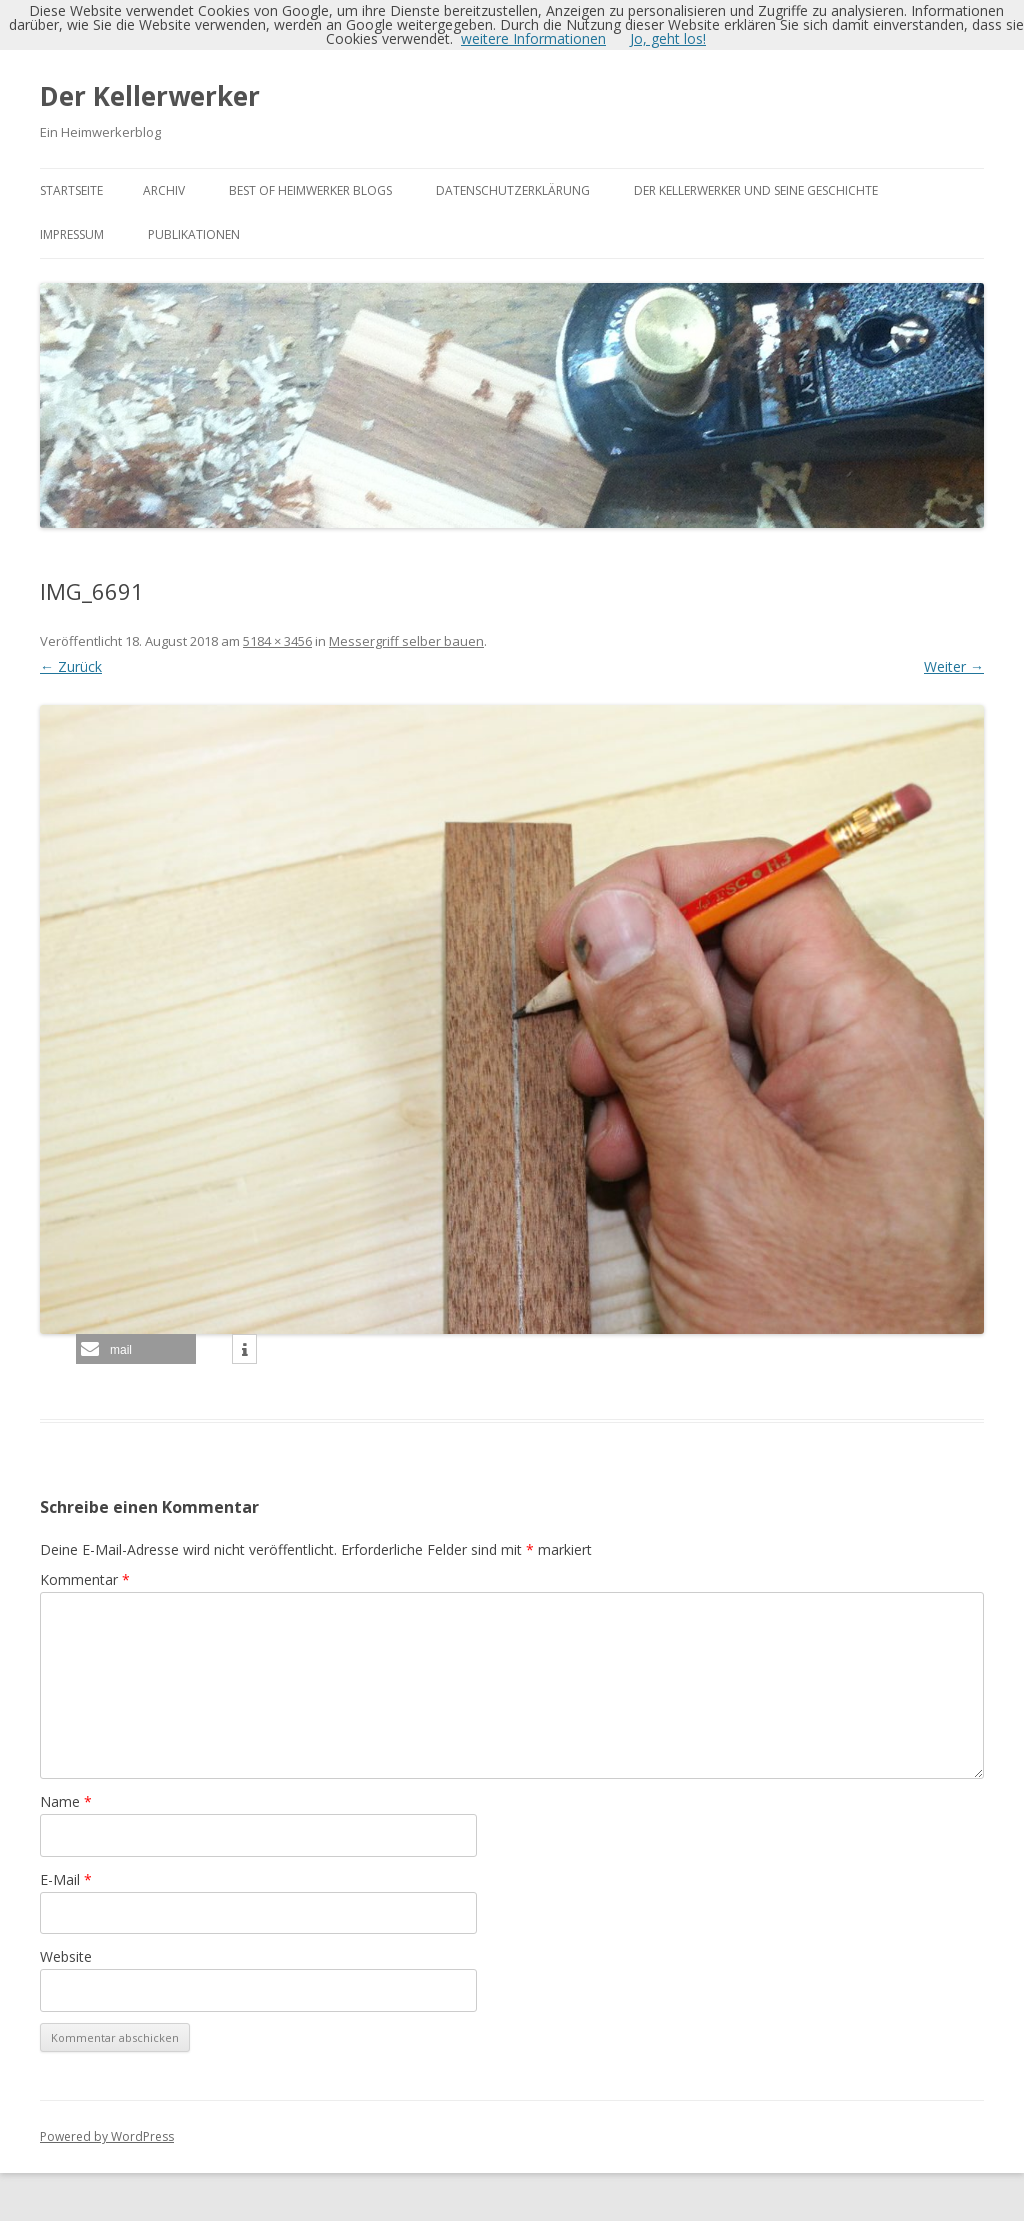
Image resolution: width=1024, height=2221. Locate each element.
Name (66, 1801)
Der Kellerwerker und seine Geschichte (756, 190)
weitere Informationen (533, 38)
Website (66, 1956)
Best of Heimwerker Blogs (310, 190)
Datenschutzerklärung (513, 190)
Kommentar (85, 1579)
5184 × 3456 (277, 641)
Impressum (72, 234)
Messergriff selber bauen (406, 641)
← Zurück (71, 666)
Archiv (164, 190)
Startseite (71, 190)
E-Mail (66, 1879)
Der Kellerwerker (150, 96)
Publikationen (194, 234)
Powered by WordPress (107, 2136)
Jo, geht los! (668, 38)
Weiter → (954, 666)
